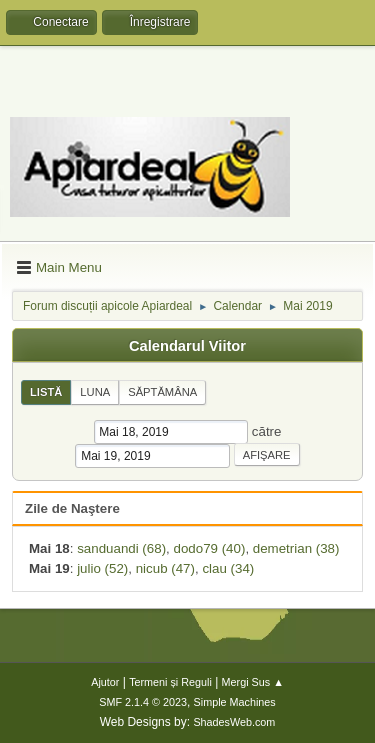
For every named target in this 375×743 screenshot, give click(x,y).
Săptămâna (162, 392)
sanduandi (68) (121, 548)
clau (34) (228, 568)
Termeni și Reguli (170, 682)
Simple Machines (235, 702)
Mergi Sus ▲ (253, 682)
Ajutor (105, 682)
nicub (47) (165, 568)
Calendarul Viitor (187, 346)
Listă (46, 392)
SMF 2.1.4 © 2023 (143, 702)
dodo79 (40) (209, 548)
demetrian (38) (296, 548)
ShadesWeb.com (234, 722)
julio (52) (102, 568)
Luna (95, 392)
